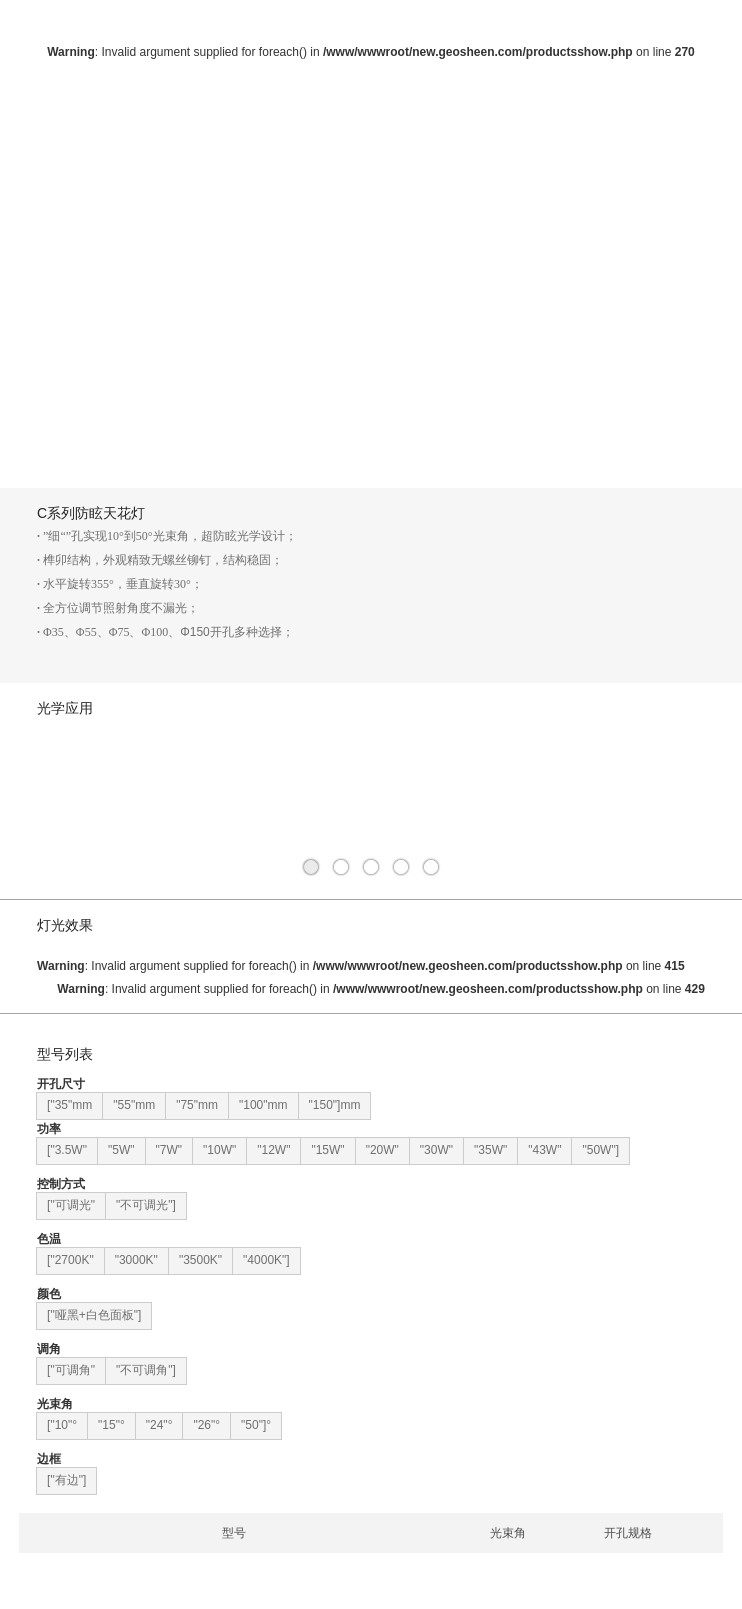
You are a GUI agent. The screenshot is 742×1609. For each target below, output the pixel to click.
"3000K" (136, 1260)
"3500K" (200, 1260)
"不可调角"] (146, 1370)
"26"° (206, 1425)
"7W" (169, 1150)
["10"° (62, 1425)
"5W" (121, 1150)
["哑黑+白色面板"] (94, 1315)
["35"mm (69, 1105)
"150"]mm (335, 1105)
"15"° (111, 1425)
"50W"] (600, 1150)
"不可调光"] (146, 1205)
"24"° (159, 1425)
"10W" (219, 1150)
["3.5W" (67, 1150)
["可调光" (71, 1205)
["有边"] (66, 1480)
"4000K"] (266, 1260)
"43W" (544, 1150)
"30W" (436, 1150)
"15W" (327, 1150)
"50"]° (256, 1425)
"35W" (490, 1150)
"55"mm (134, 1105)
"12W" (273, 1150)
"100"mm (263, 1105)
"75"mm (197, 1105)
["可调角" (71, 1370)
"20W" (382, 1150)
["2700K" (70, 1260)
